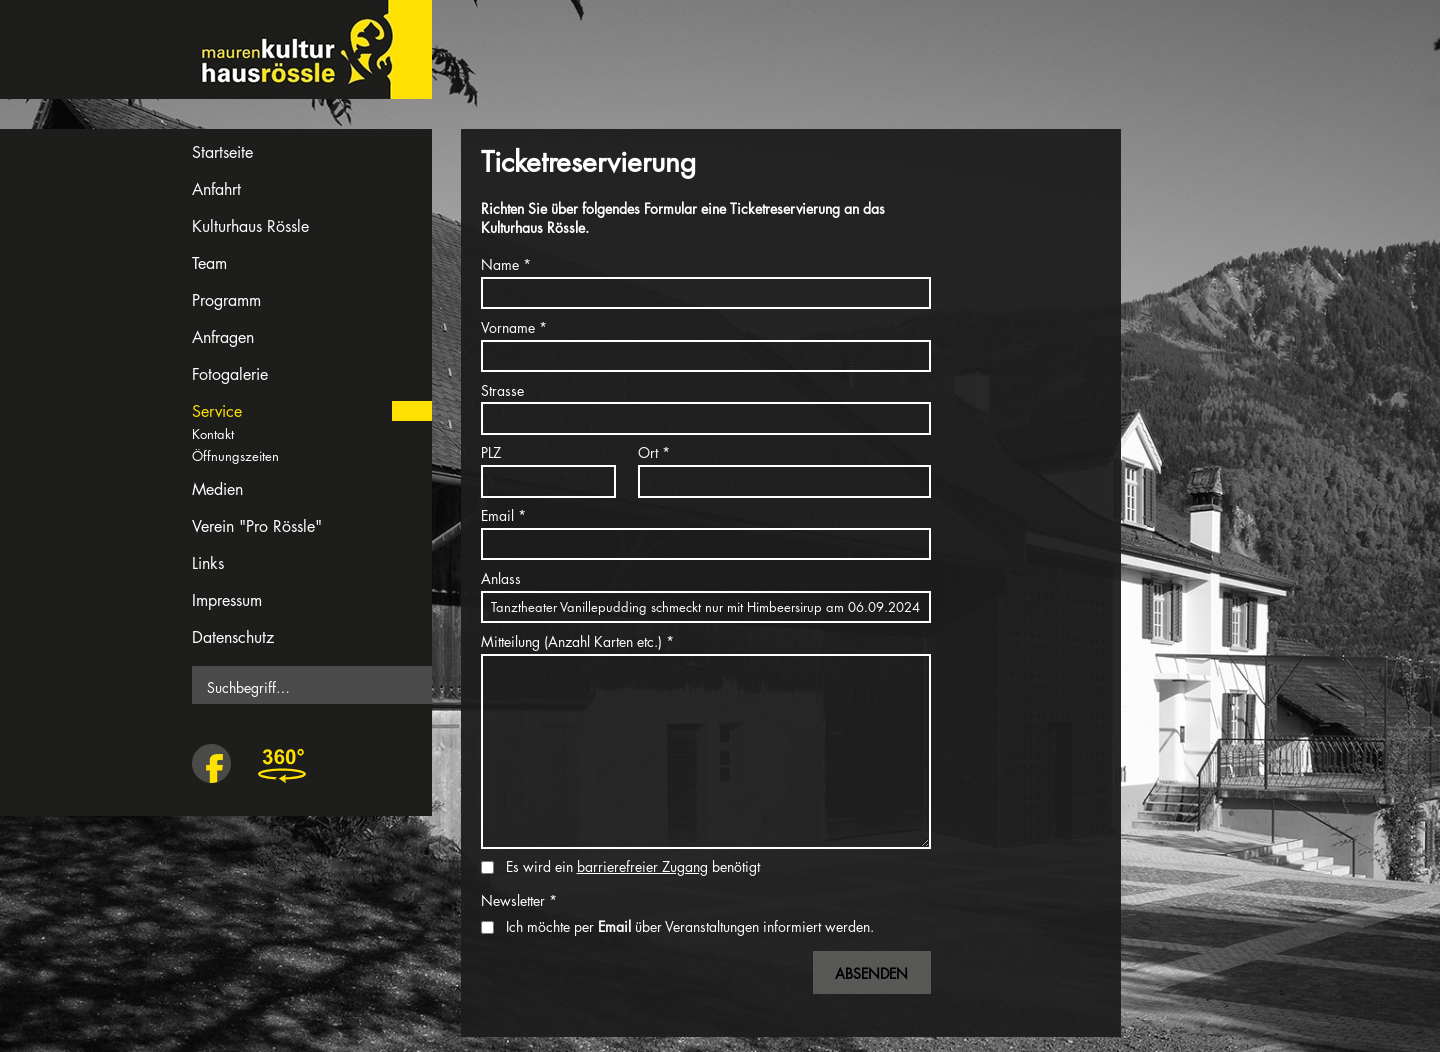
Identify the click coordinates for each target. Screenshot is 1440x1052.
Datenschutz (233, 637)
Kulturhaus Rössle (250, 226)
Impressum (227, 600)
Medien (217, 489)
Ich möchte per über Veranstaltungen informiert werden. (690, 926)
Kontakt (213, 434)
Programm (226, 300)
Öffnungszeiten (235, 456)
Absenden (871, 973)
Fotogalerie (230, 374)
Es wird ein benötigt (633, 866)
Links (208, 563)
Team (209, 263)
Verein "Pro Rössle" (257, 526)
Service (217, 411)
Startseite (222, 152)
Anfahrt (216, 189)
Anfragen (223, 337)
